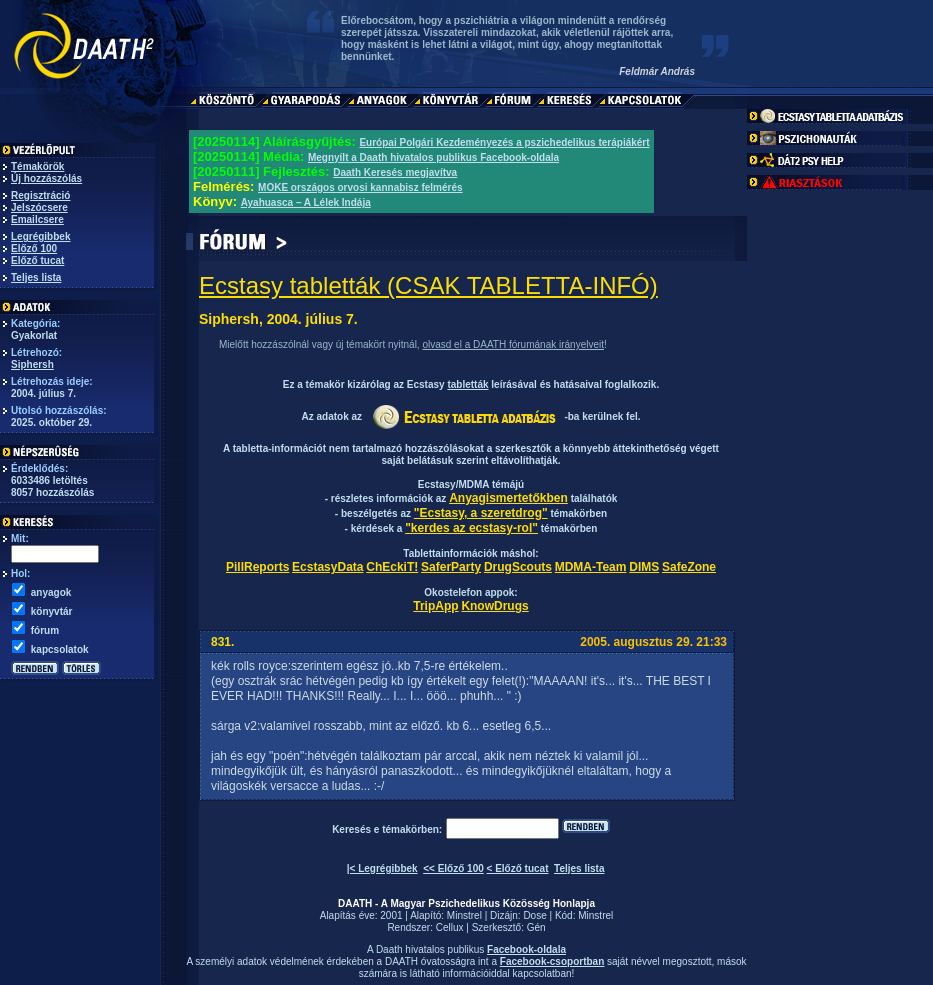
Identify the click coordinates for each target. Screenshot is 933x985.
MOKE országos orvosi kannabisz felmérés (360, 187)
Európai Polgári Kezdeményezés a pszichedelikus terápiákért (504, 142)
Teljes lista (36, 277)
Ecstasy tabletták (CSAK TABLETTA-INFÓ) (428, 285)
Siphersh (32, 364)
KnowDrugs (494, 606)
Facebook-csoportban (552, 961)
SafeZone (689, 567)
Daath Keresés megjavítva (395, 172)
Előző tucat (37, 260)
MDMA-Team (591, 567)
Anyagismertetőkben (508, 498)
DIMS (644, 567)
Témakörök (37, 166)
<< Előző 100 (453, 868)
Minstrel (464, 915)
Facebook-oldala (526, 949)
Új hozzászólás (46, 178)
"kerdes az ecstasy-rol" (471, 528)
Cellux (450, 927)
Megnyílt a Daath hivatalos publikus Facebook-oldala (433, 157)
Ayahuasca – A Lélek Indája (306, 202)
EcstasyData (327, 567)
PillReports (257, 567)
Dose (534, 915)
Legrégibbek (40, 236)
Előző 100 (34, 248)
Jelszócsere (39, 207)
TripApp (435, 606)
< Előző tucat (518, 868)
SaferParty (451, 567)
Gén (536, 927)
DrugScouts (518, 567)
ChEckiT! (392, 567)
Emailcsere (37, 219)
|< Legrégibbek (382, 868)
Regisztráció (40, 195)
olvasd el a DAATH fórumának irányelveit (513, 344)
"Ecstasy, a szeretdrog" (481, 513)
